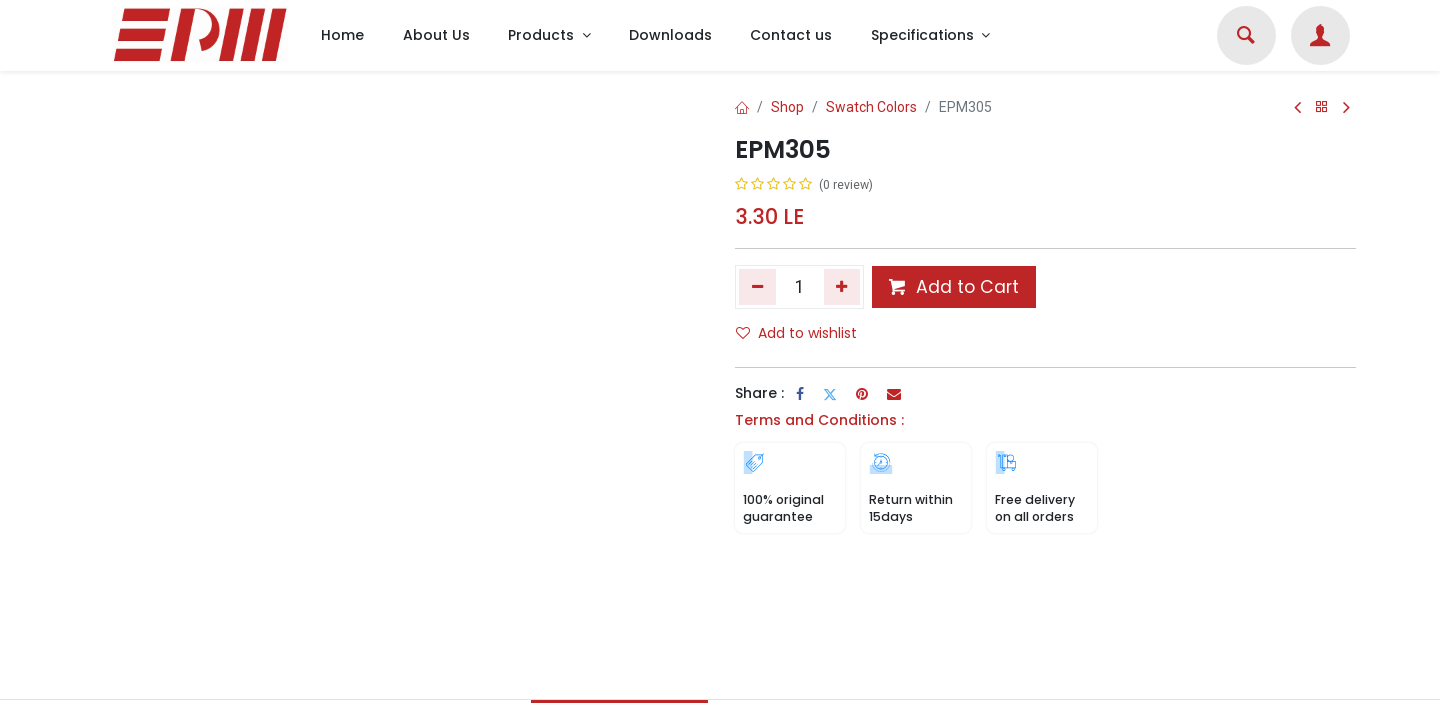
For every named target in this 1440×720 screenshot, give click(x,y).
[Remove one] (757, 287)
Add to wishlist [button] (796, 333)
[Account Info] (1320, 38)
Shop (787, 107)
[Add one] (842, 287)
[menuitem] (342, 35)
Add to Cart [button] (954, 287)
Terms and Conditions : (819, 420)
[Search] (1246, 38)
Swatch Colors (871, 107)
